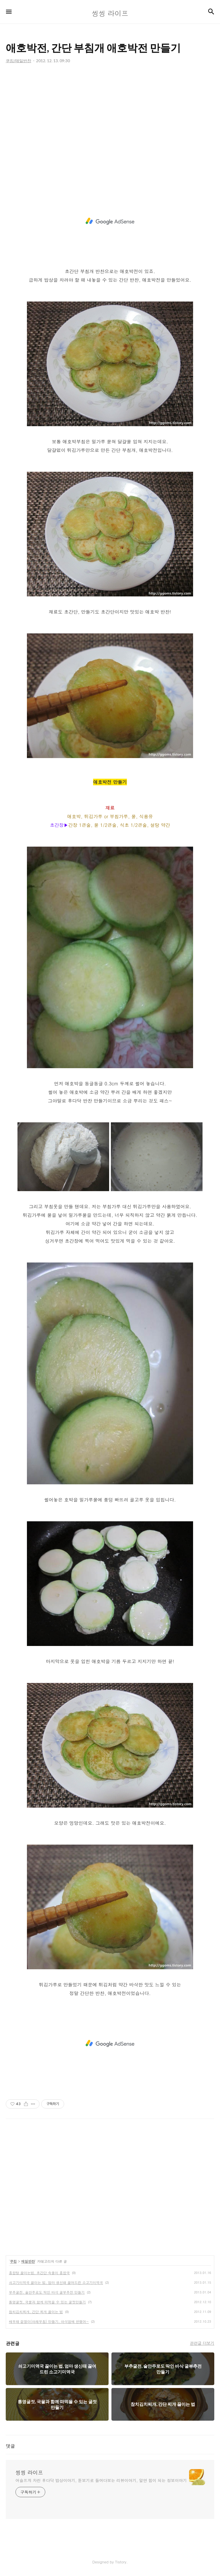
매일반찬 (28, 2261)
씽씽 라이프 (29, 2472)
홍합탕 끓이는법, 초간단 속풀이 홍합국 (39, 2272)
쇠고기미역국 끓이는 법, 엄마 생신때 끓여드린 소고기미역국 (56, 2282)
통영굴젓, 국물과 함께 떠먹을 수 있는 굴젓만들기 (47, 2301)
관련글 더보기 (202, 2343)
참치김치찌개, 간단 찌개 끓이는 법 (36, 2311)
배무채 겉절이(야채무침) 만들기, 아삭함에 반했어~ (49, 2321)
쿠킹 (13, 2261)
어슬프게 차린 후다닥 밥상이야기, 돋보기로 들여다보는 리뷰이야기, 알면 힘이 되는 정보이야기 (101, 2480)
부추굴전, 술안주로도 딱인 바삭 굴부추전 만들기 (47, 2292)
